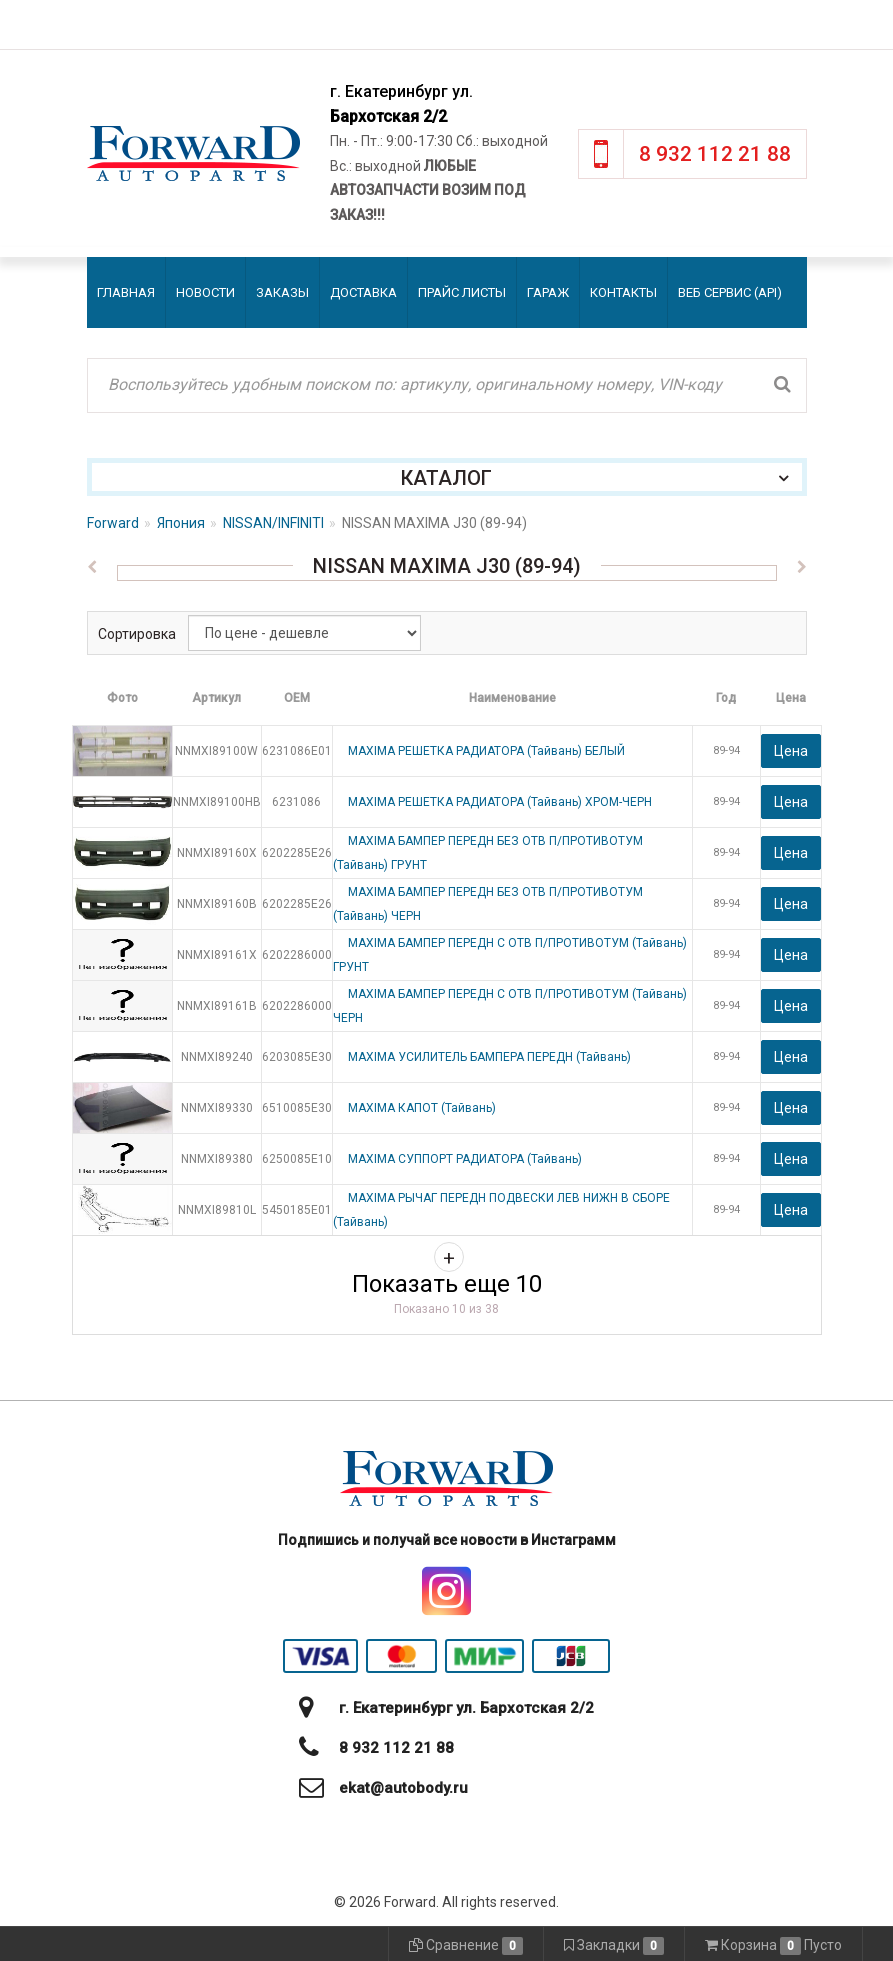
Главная (126, 292)
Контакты (623, 292)
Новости (205, 292)
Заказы (282, 292)
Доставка (363, 292)
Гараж (548, 292)
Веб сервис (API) (730, 292)
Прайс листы (462, 292)
